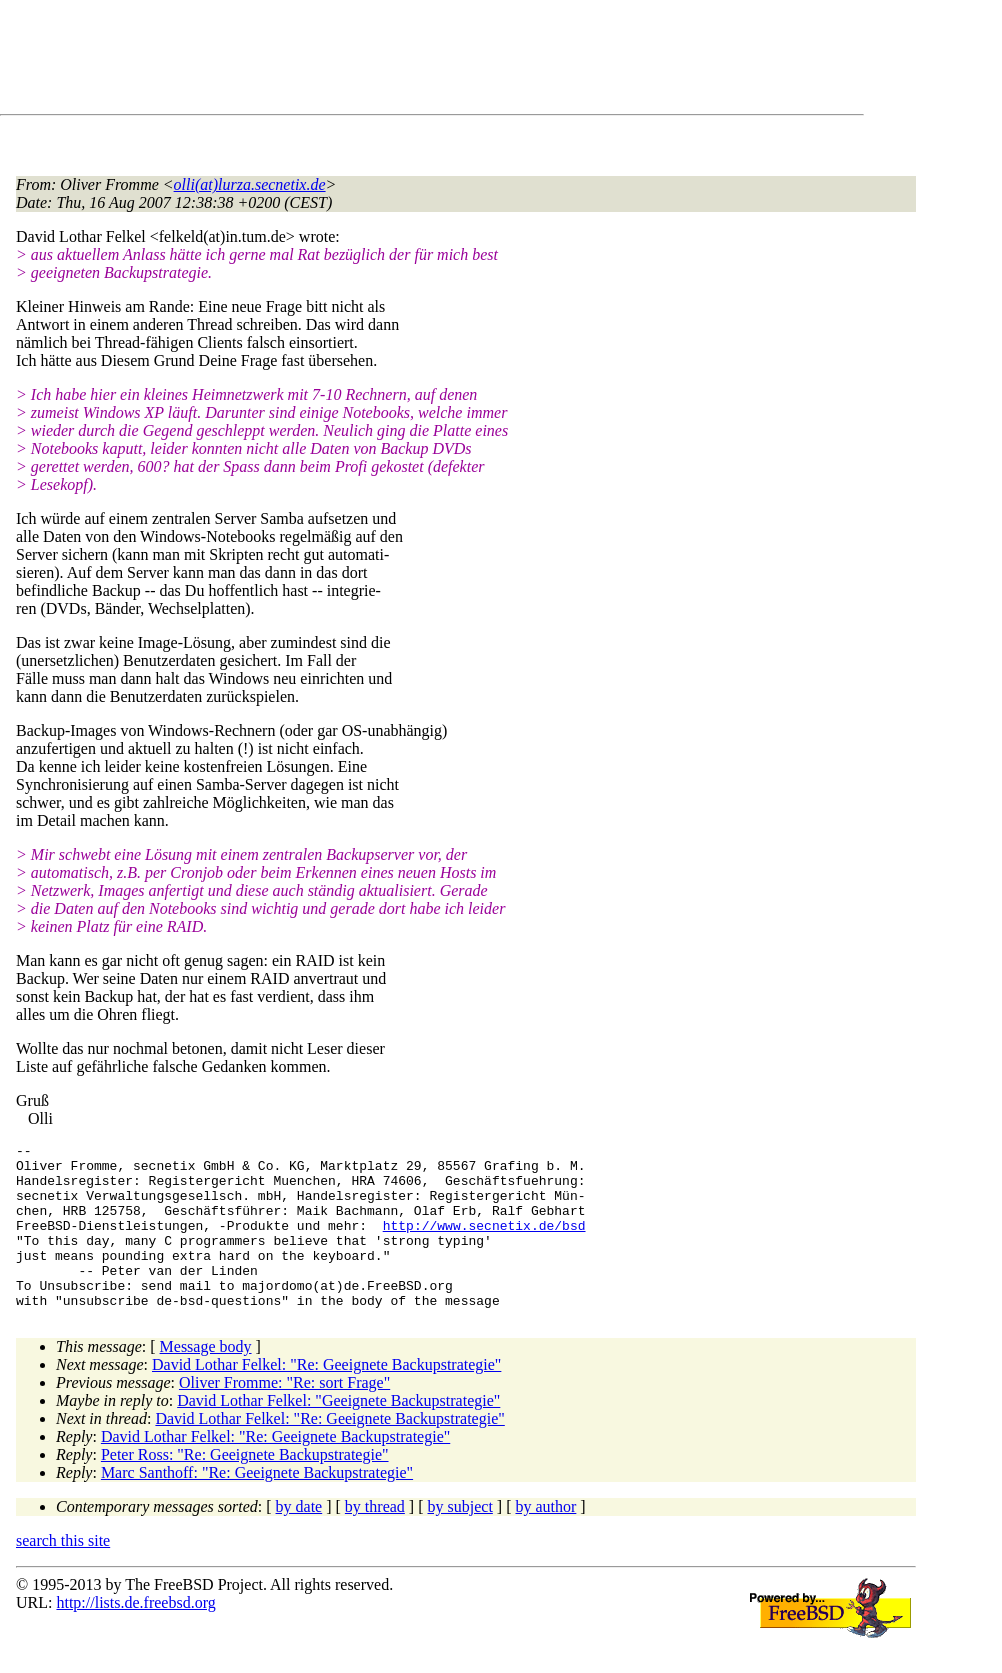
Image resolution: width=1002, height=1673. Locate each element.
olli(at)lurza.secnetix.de (250, 184)
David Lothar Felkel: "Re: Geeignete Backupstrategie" (326, 1397)
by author (545, 1539)
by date (299, 1539)
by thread (375, 1539)
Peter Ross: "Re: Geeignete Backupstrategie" (245, 1487)
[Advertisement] (380, 61)
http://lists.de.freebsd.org (135, 1635)
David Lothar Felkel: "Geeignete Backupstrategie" (338, 1433)
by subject (460, 1539)
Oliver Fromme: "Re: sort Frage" (284, 1415)
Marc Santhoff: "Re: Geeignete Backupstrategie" (257, 1505)
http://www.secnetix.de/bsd (484, 1243)
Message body (206, 1379)
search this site (63, 1573)
